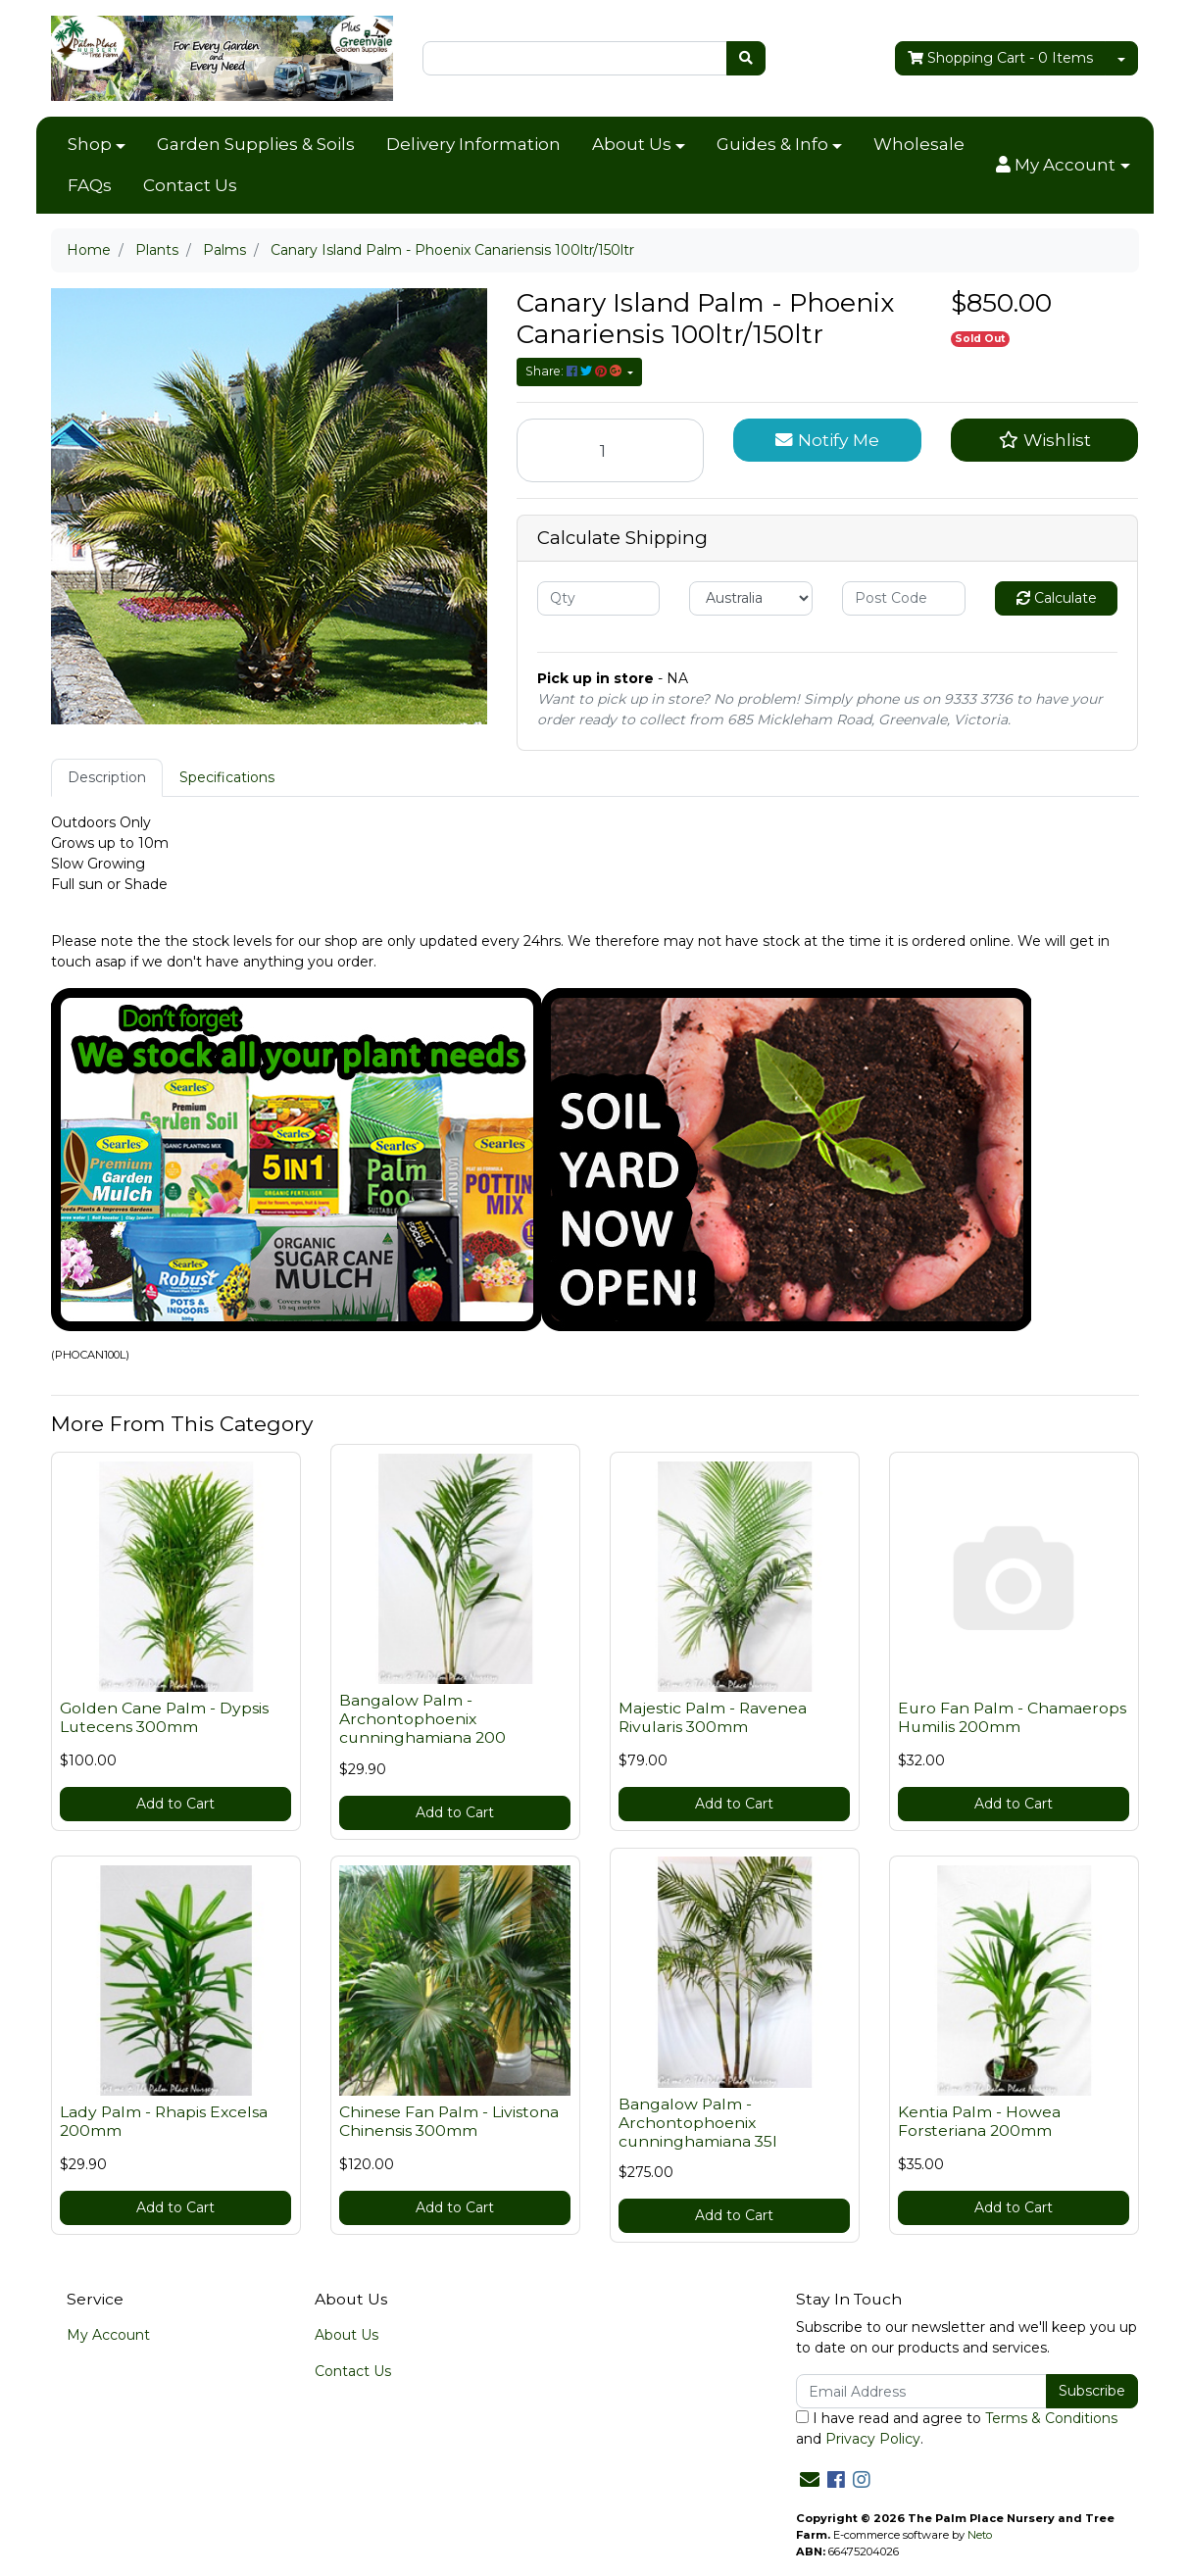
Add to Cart (175, 1803)
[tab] (107, 778)
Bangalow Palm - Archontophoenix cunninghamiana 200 (422, 1719)
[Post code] (904, 598)
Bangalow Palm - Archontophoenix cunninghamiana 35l (698, 2123)
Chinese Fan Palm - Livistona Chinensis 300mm (449, 2121)
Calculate (1056, 598)
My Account (108, 2335)
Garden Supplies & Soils (256, 144)
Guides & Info (772, 144)
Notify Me (827, 439)
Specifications (226, 777)
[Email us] (809, 2480)
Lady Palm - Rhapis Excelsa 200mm (164, 2121)
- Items (1000, 58)
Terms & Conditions (1051, 2418)
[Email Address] (922, 2391)
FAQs (90, 185)
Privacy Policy (872, 2439)
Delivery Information (473, 144)
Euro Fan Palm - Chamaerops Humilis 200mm (1012, 1717)
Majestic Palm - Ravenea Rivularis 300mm (713, 1717)
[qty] (599, 598)
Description (107, 777)
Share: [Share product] (574, 371)
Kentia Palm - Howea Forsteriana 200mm (979, 2121)
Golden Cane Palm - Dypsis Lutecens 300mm (164, 1717)
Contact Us (190, 185)
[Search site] (746, 58)
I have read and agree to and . (956, 2428)
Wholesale (919, 144)
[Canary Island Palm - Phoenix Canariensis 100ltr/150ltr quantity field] (611, 450)
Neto (979, 2535)
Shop (90, 144)
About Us (631, 144)
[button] (1062, 165)
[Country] (751, 598)
